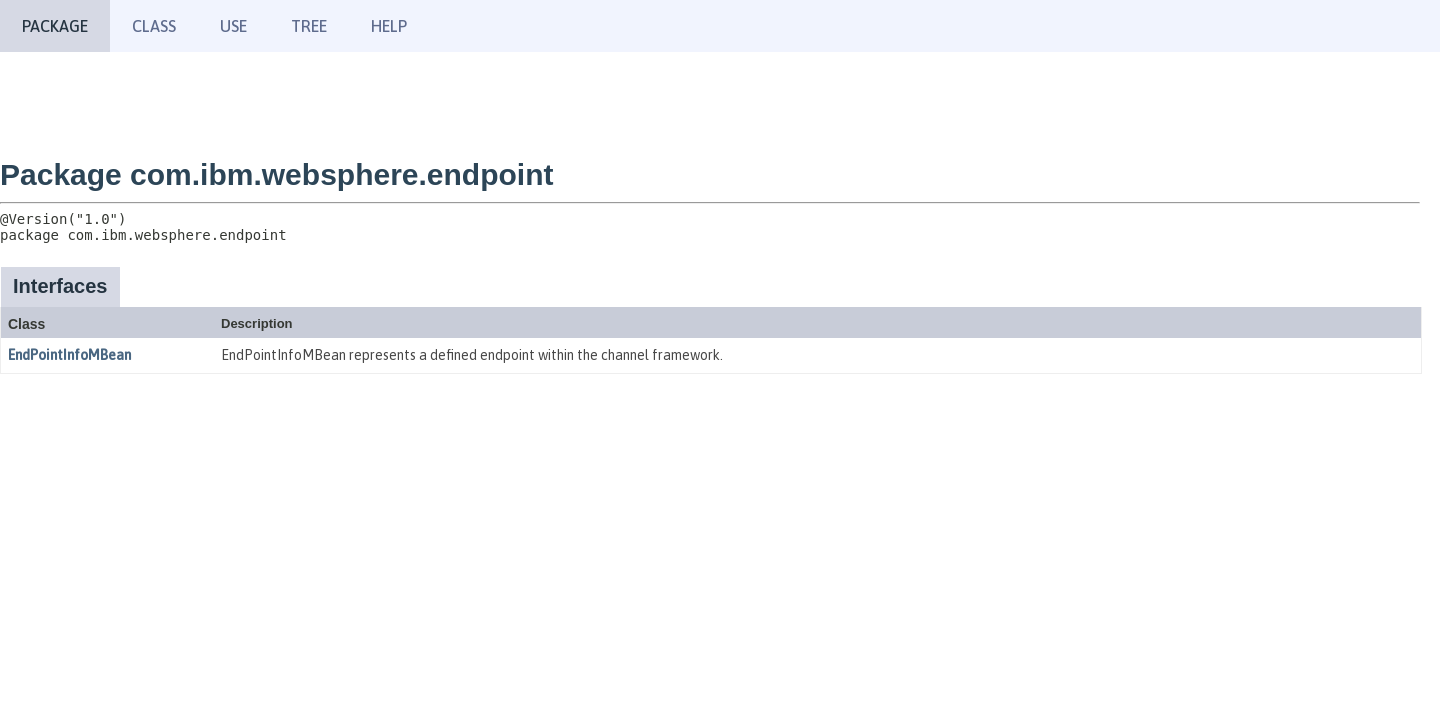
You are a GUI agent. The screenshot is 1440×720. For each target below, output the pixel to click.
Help (389, 26)
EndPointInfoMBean (69, 355)
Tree (309, 26)
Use (233, 26)
